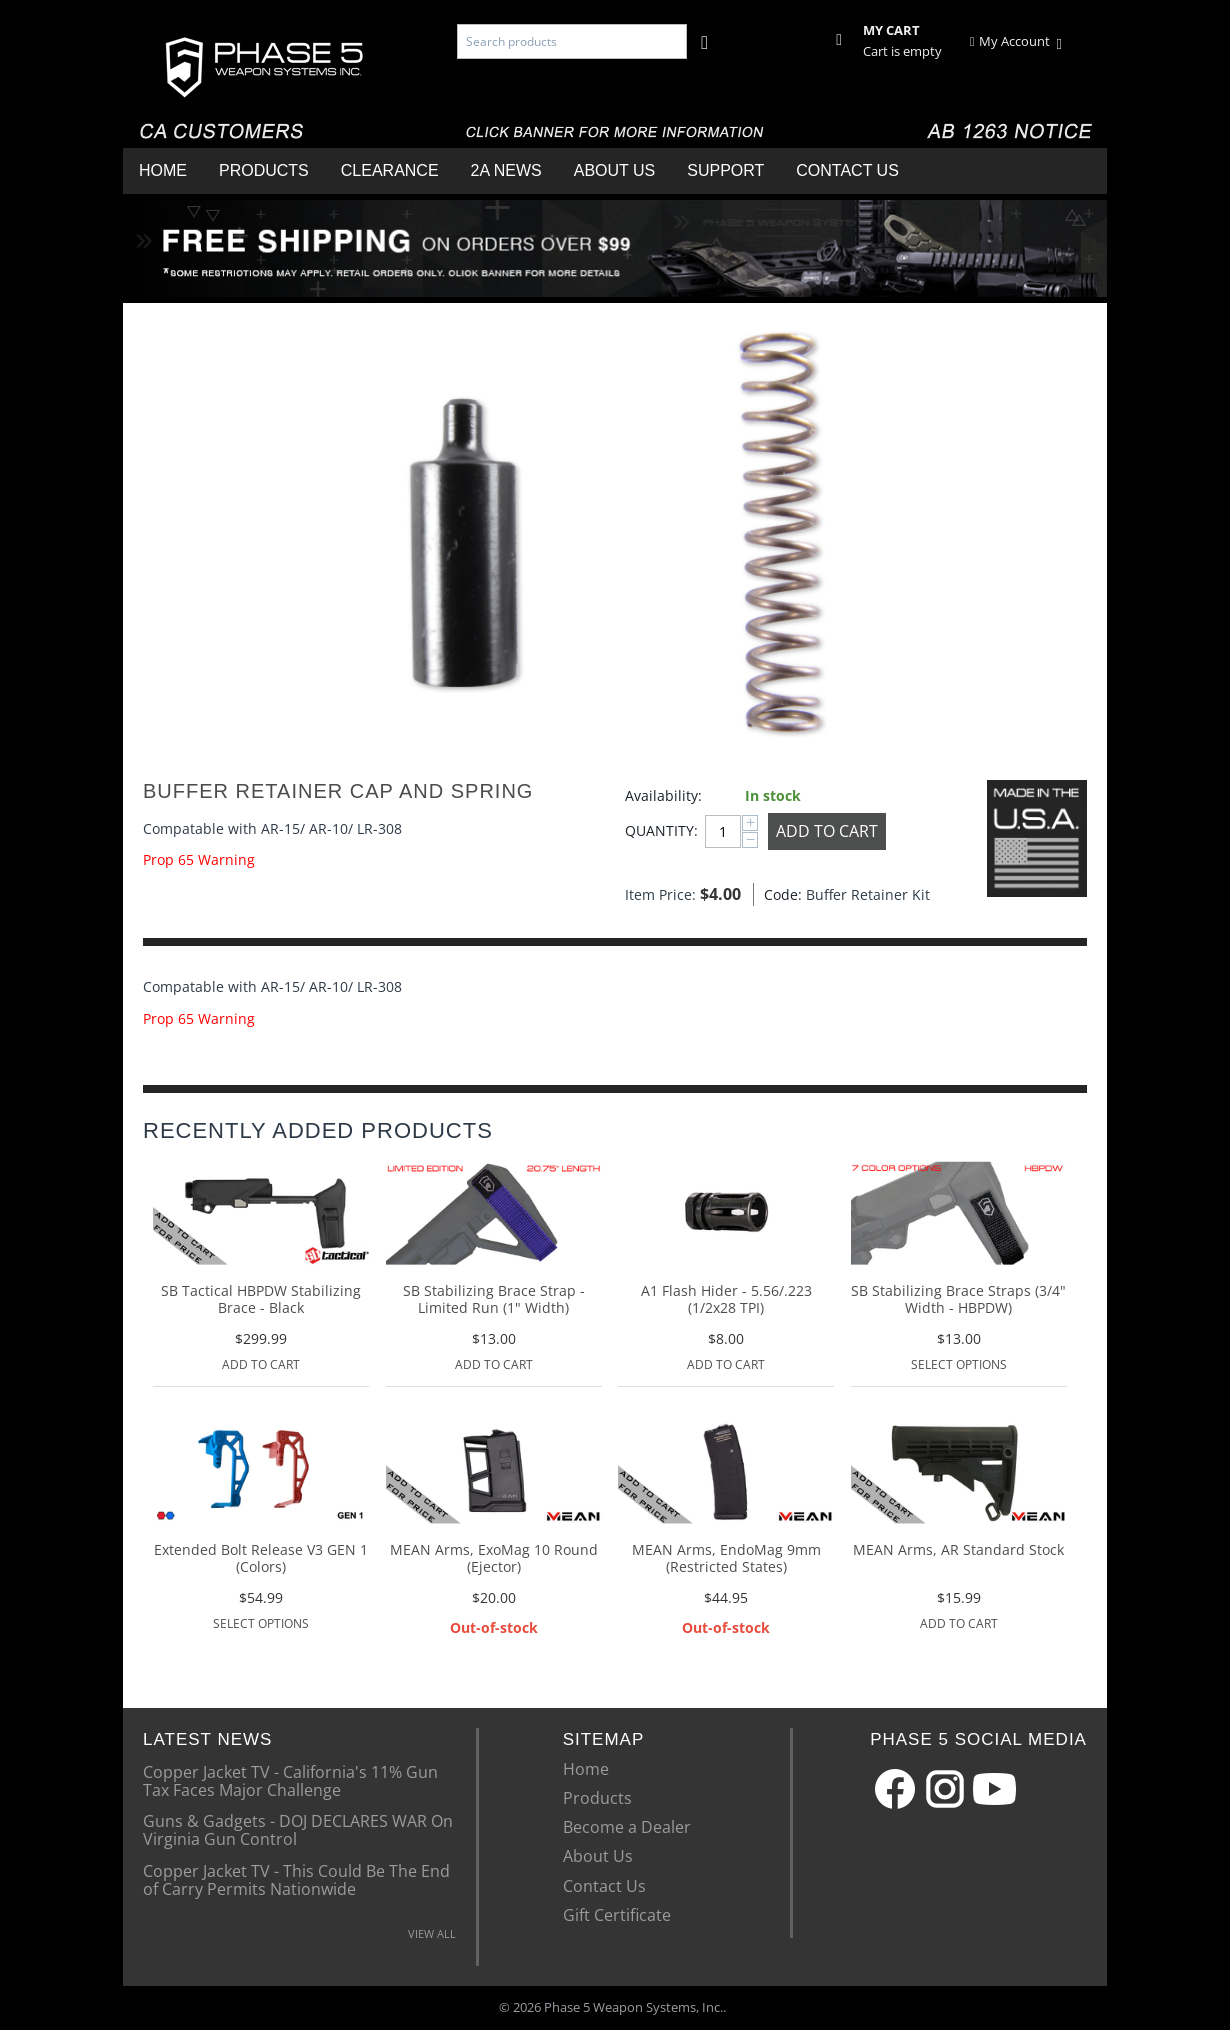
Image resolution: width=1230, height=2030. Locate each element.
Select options (959, 1364)
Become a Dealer (627, 1827)
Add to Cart (827, 831)
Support (725, 170)
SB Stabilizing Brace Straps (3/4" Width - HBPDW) (958, 1300)
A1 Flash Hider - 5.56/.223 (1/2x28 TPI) (726, 1300)
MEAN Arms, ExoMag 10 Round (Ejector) (494, 1559)
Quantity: (660, 830)
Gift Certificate (617, 1915)
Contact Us (847, 170)
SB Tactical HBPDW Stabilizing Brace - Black (261, 1300)
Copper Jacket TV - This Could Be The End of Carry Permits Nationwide (296, 1879)
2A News (506, 170)
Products (264, 170)
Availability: (663, 795)
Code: (780, 894)
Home (163, 170)
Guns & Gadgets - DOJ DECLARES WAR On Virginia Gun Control (298, 1829)
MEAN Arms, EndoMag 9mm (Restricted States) (726, 1559)
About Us (615, 170)
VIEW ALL (432, 1933)
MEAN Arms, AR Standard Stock (958, 1550)
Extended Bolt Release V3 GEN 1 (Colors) (261, 1559)
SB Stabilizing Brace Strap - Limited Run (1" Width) (494, 1300)
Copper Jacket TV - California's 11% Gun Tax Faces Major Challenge (290, 1780)
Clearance (390, 170)
